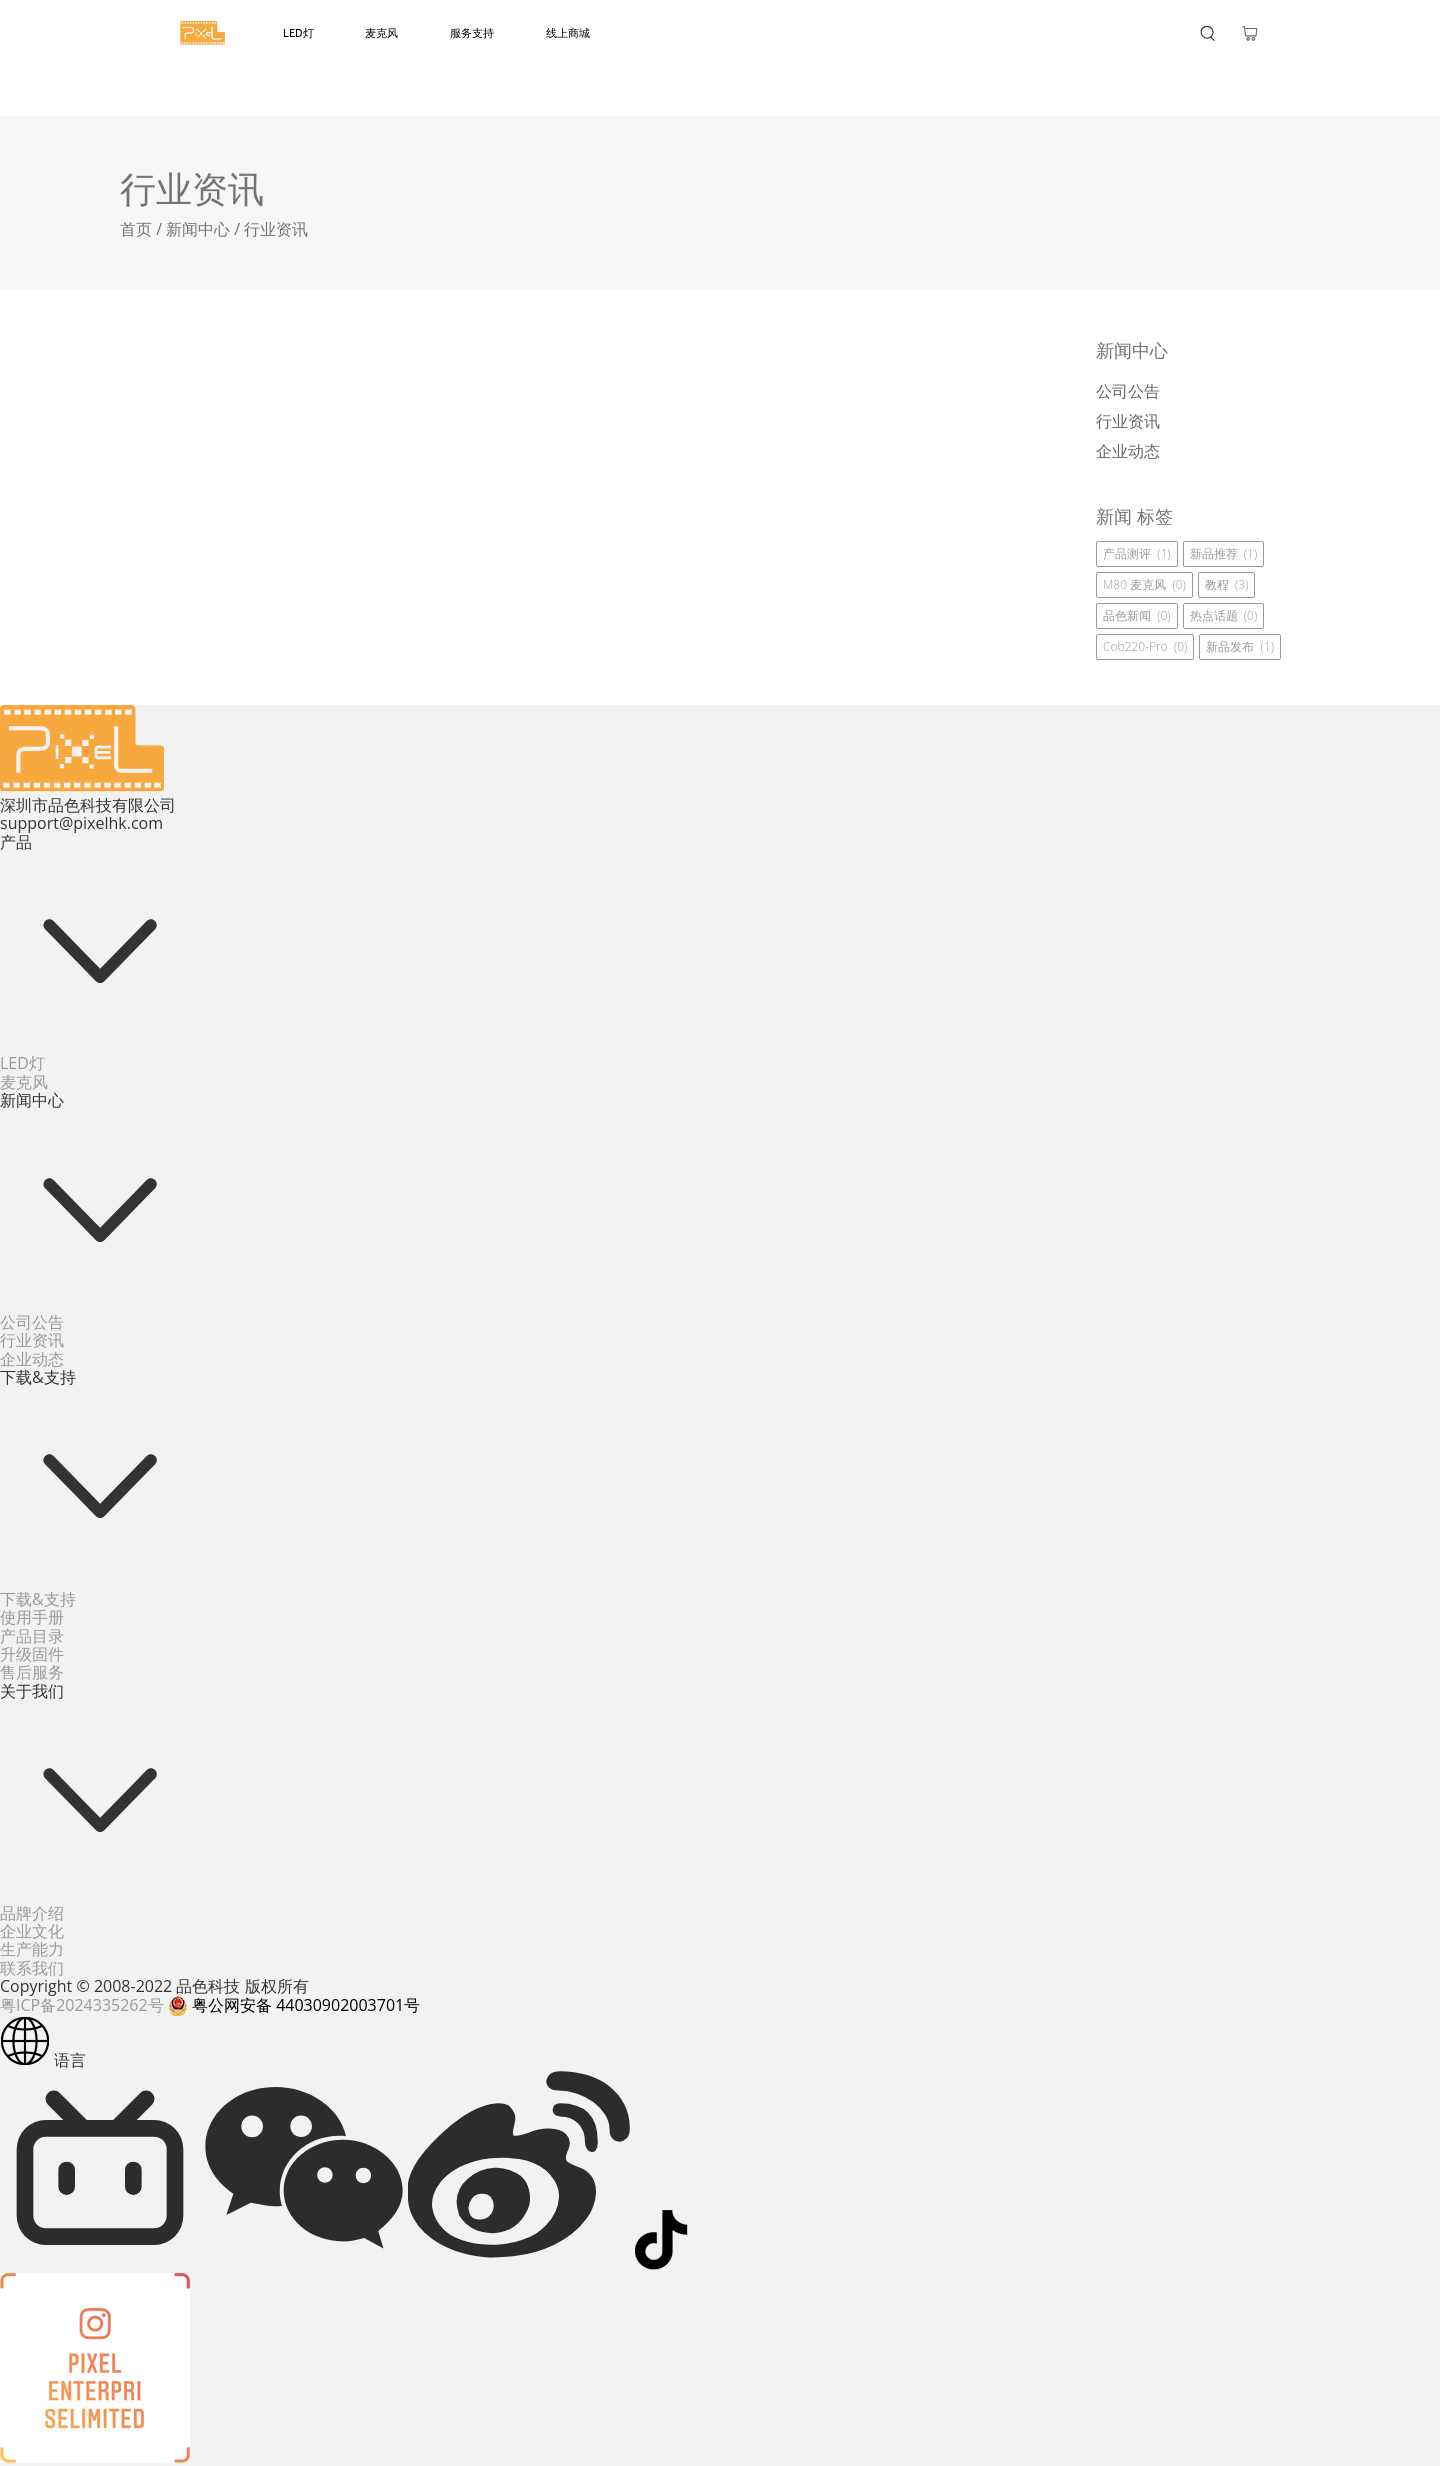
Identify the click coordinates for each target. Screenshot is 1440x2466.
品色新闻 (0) (1137, 615)
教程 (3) (1227, 584)
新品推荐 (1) (1224, 553)
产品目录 (32, 1636)
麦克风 (381, 33)
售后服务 (32, 1672)
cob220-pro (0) (1145, 646)
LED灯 (298, 33)
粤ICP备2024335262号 (82, 2005)
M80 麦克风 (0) (1144, 584)
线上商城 (568, 33)
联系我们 (32, 1968)
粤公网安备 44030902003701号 (294, 2005)
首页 (136, 229)
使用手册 (32, 1617)
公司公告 (32, 1322)
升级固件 (32, 1654)
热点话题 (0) (1224, 615)
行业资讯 (32, 1340)
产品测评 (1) (1137, 553)
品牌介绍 (32, 1913)
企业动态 (32, 1359)
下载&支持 (38, 1599)
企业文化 (32, 1931)
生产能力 (32, 1949)
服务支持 (472, 33)
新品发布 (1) (1240, 646)
